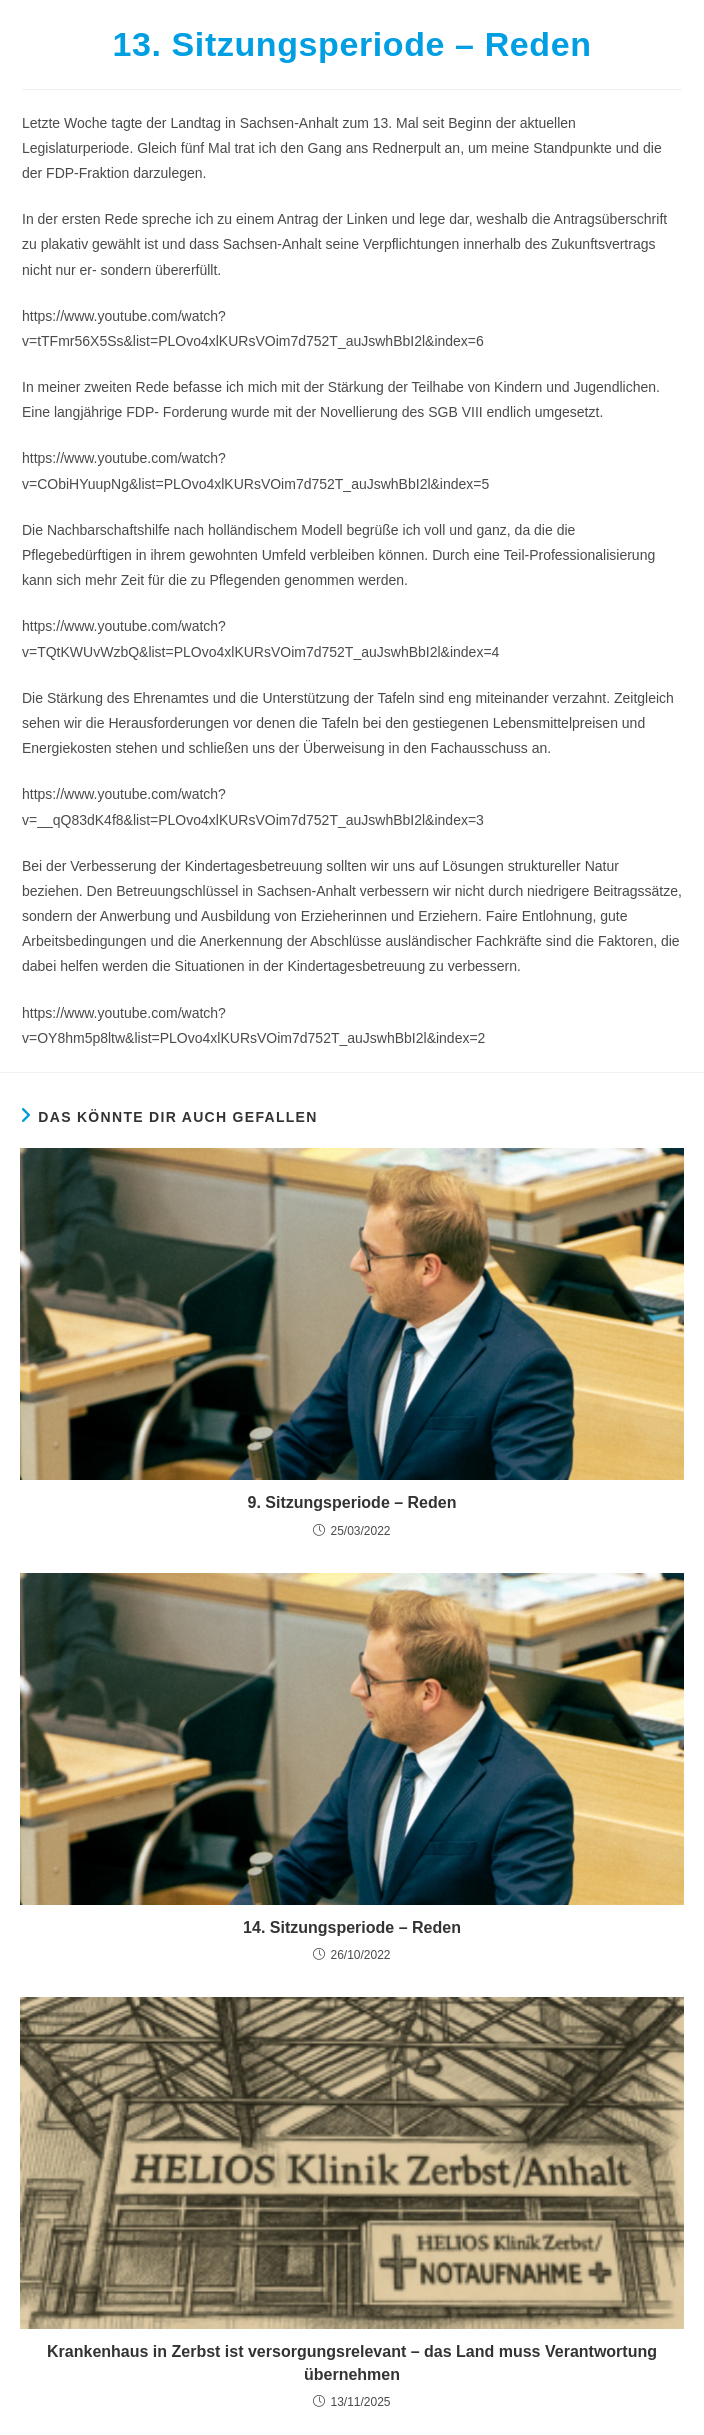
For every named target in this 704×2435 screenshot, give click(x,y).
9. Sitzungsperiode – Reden (352, 1502)
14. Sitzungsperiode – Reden (352, 1927)
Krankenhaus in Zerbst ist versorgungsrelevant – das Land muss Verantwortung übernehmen (352, 2362)
